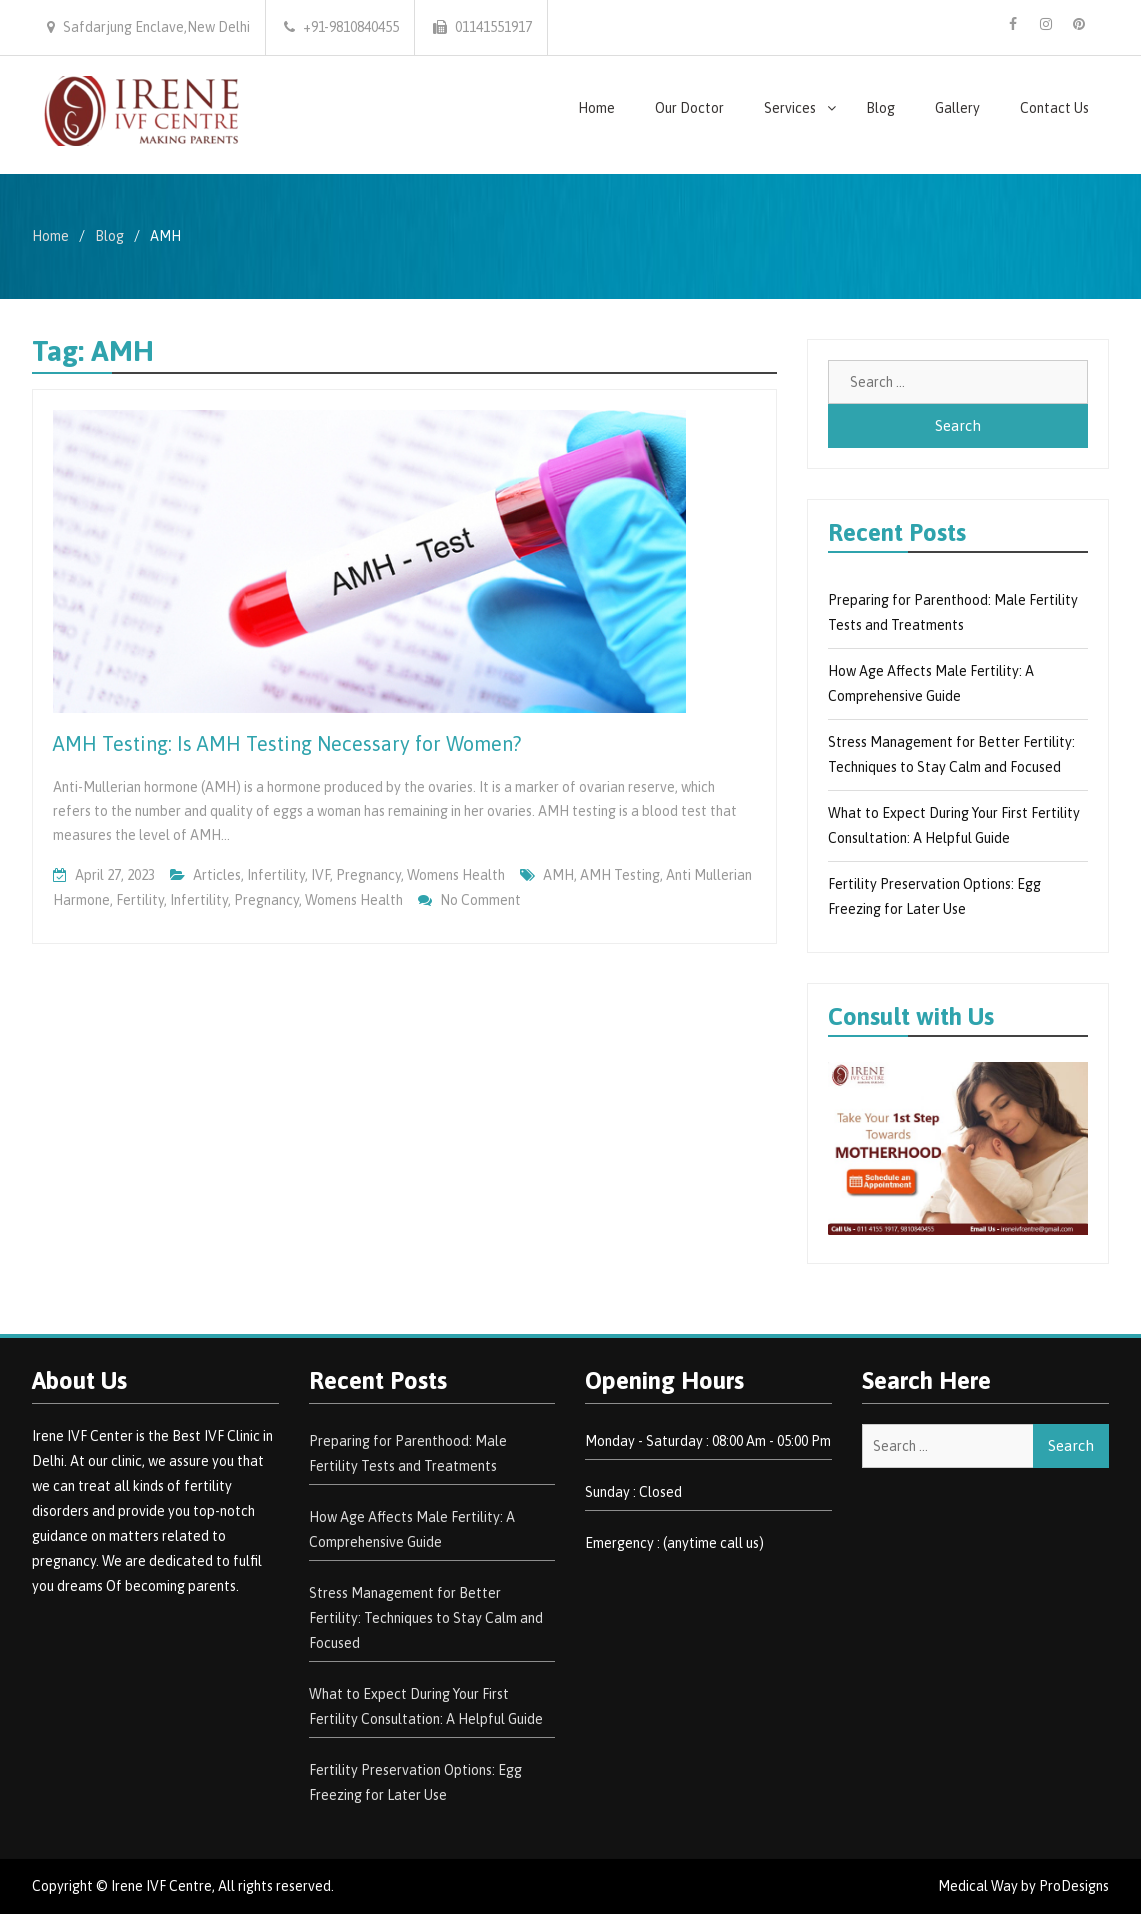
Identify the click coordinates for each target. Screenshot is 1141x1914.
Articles (217, 875)
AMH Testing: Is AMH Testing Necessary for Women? (287, 743)
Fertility (140, 900)
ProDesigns (1074, 1886)
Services (790, 108)
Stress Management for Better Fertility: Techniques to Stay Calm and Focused (426, 1618)
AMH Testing (620, 875)
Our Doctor (689, 108)
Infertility (276, 875)
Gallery (957, 108)
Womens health (354, 900)
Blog (880, 108)
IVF (320, 875)
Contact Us (1054, 108)
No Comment (480, 900)
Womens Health (456, 875)
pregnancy (368, 875)
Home (596, 108)
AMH (558, 875)
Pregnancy (266, 900)
